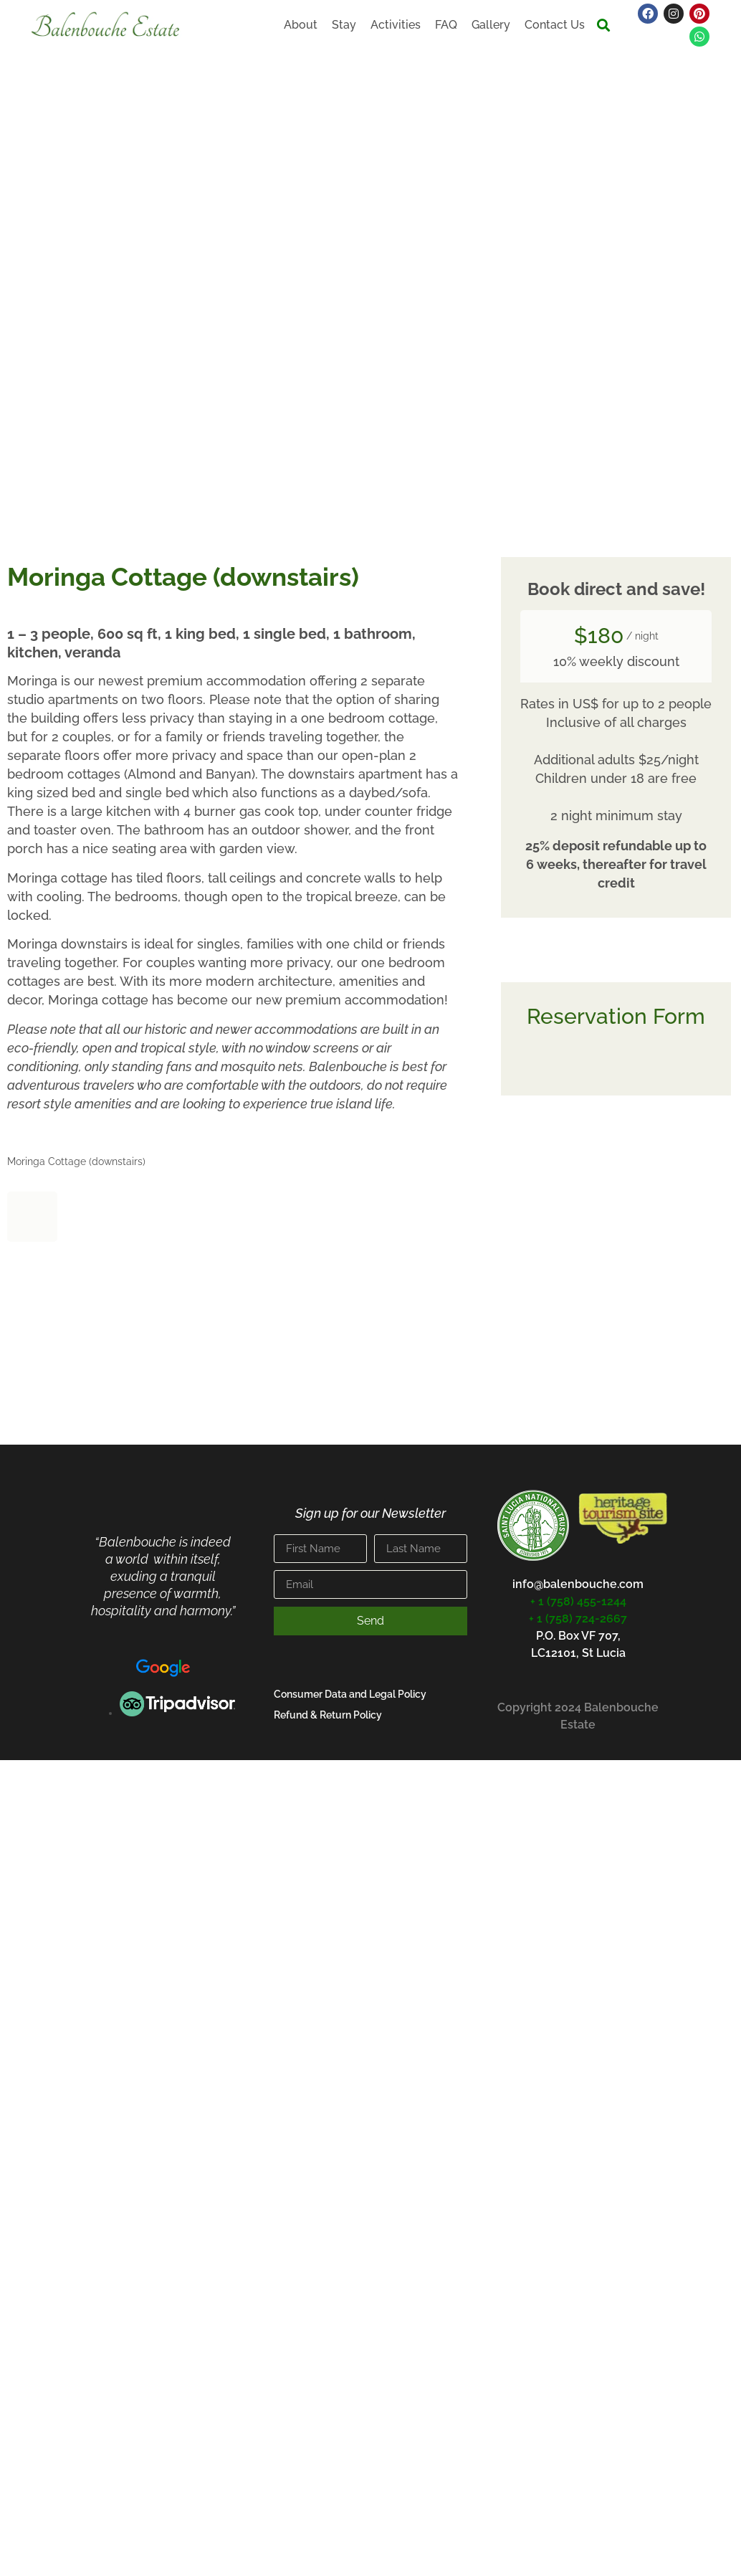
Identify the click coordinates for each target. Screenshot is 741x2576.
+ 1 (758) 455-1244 (578, 1601)
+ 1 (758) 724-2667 (578, 1618)
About (300, 25)
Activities (395, 25)
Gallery (491, 25)
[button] (604, 25)
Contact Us (555, 25)
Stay (344, 25)
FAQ (446, 25)
